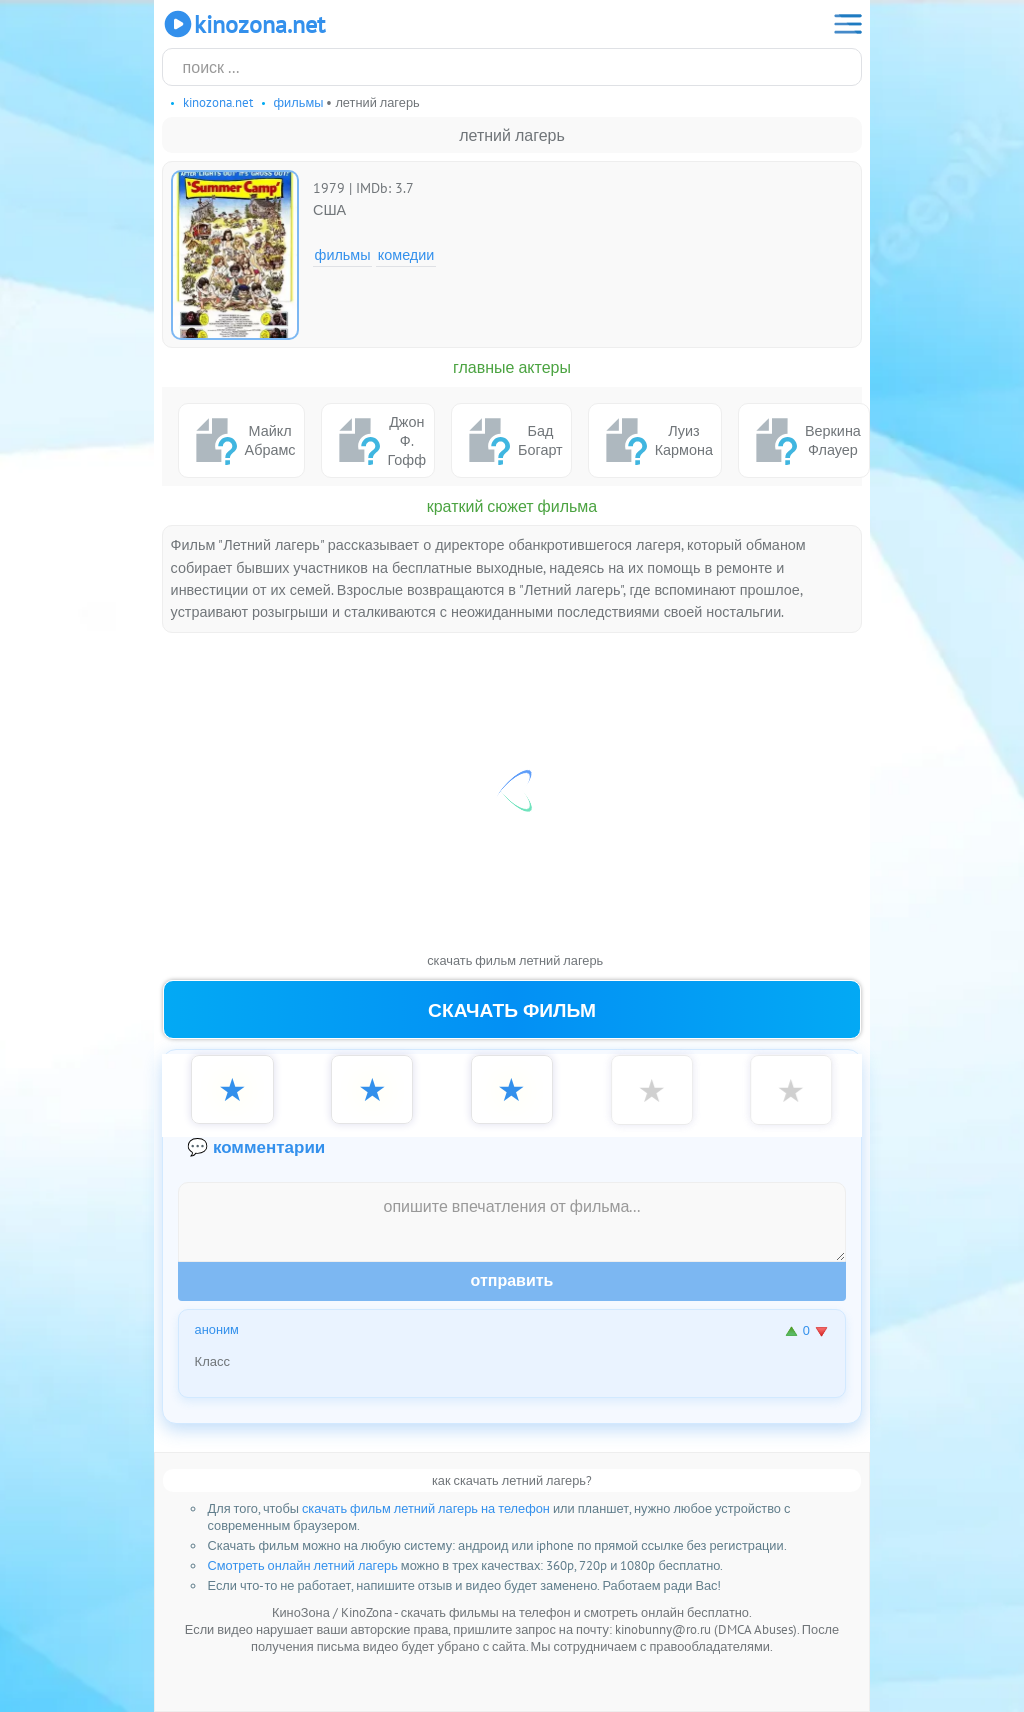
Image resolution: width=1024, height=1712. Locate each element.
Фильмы (343, 254)
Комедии (406, 254)
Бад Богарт (511, 440)
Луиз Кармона (655, 440)
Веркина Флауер (804, 440)
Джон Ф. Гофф (378, 440)
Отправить (512, 1280)
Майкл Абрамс (241, 440)
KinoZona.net (243, 24)
